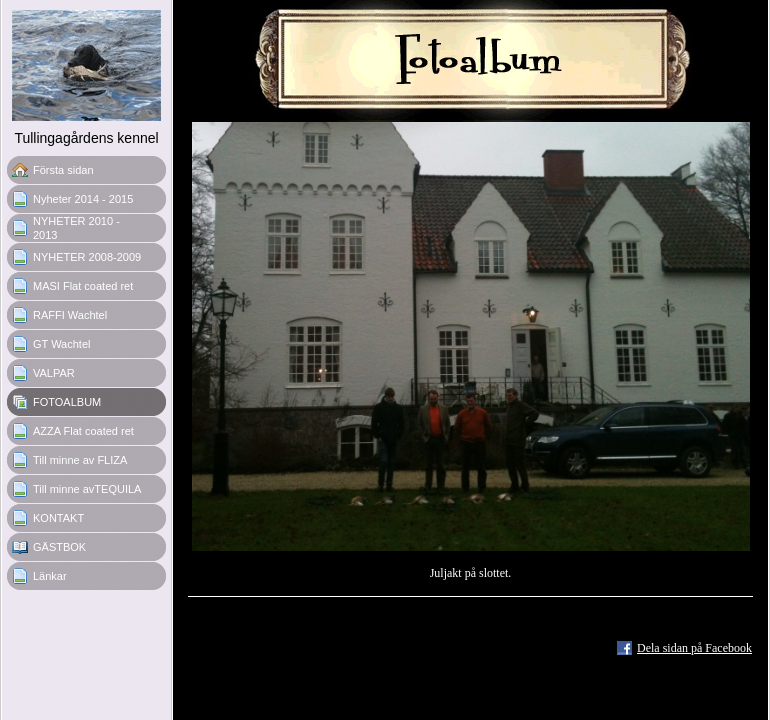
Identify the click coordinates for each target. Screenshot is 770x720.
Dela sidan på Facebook (694, 648)
